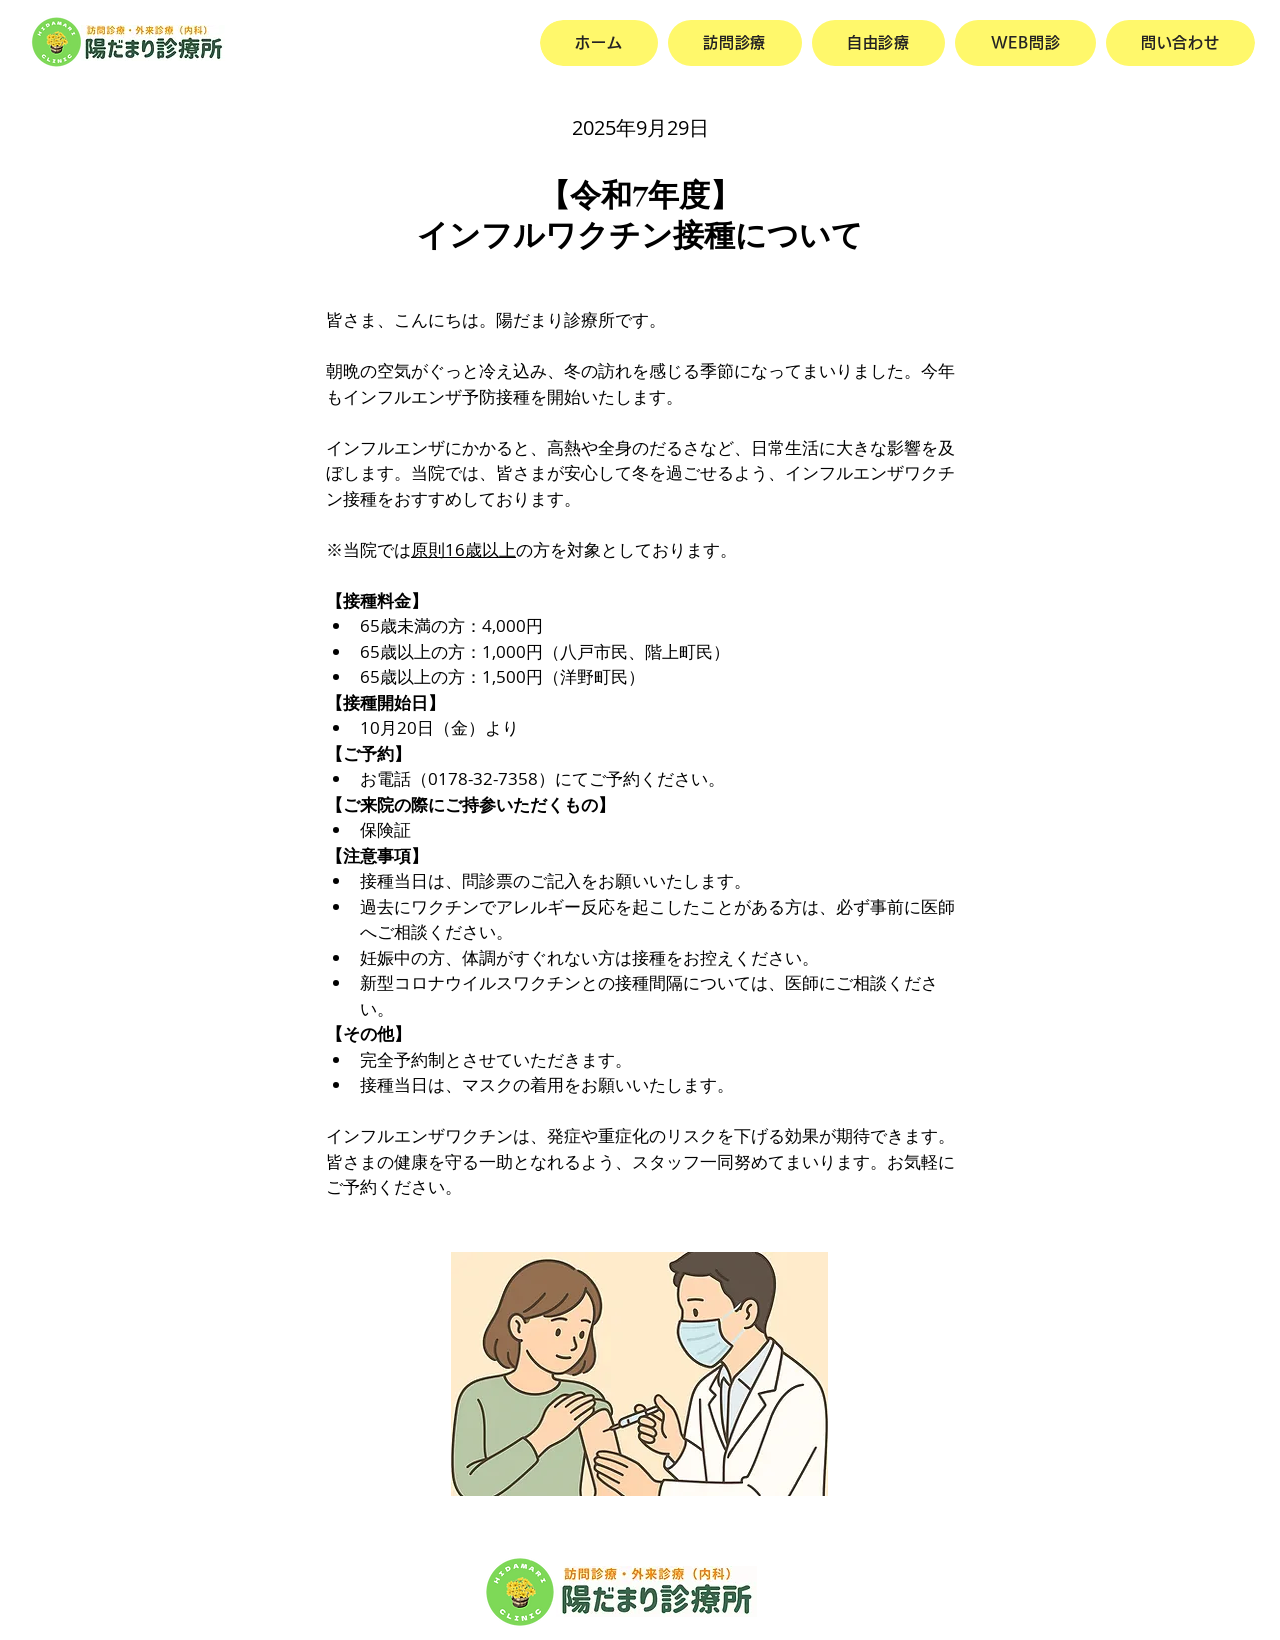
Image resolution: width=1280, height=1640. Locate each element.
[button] (879, 43)
